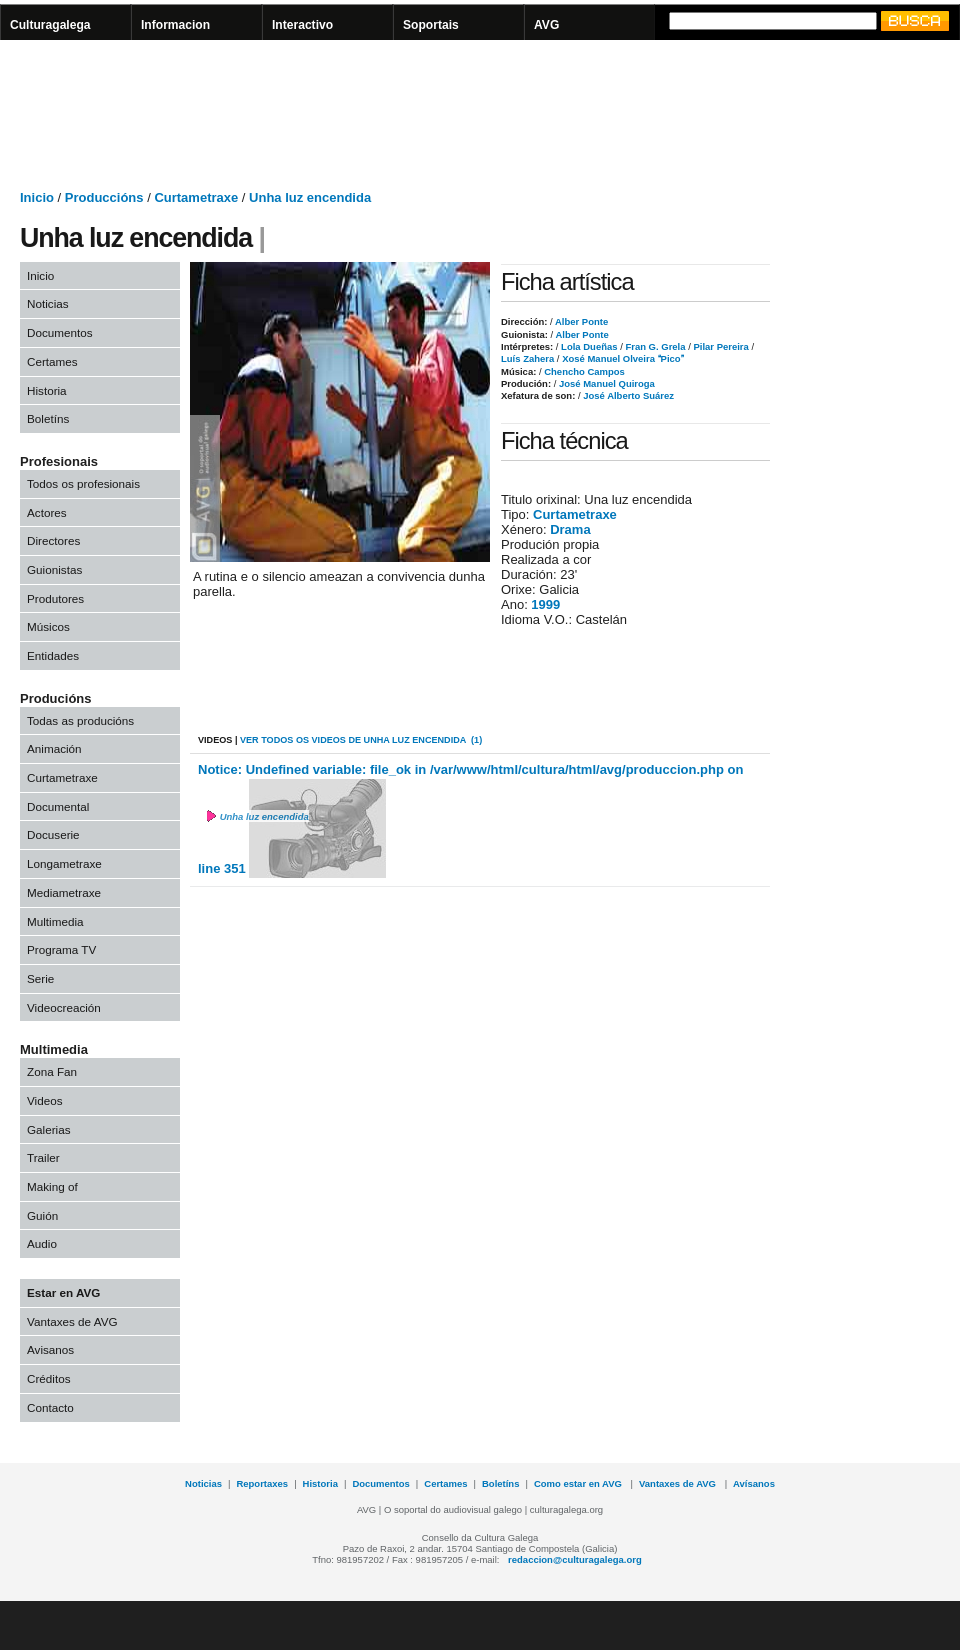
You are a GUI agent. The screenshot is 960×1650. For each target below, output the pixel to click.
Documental (58, 806)
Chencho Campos (583, 371)
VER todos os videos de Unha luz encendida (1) (361, 740)
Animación (54, 748)
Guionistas (54, 569)
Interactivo (302, 25)
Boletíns (48, 418)
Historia (47, 390)
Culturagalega (50, 25)
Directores (53, 540)
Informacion (175, 25)
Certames (52, 361)
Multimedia (55, 921)
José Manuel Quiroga (605, 383)
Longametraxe (64, 863)
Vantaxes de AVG (72, 1321)
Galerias (49, 1129)
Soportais (431, 25)
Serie (40, 978)
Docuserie (53, 834)
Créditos (49, 1378)
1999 (545, 604)
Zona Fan (52, 1071)
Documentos (60, 332)
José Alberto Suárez (627, 395)
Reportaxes (262, 1483)
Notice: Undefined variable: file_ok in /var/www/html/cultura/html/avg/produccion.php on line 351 (470, 820)
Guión (42, 1215)
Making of (52, 1186)
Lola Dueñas (587, 346)
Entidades (53, 655)
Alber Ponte (581, 321)
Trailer (43, 1157)
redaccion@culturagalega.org (575, 1559)
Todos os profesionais (83, 483)
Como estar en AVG (579, 1483)
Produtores (55, 598)
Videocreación (64, 1007)
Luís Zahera (527, 358)
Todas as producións (80, 720)
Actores (47, 512)
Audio (42, 1243)
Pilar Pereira (720, 346)
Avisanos (50, 1349)
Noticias (48, 303)
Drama (570, 529)
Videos (45, 1100)
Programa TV (61, 949)
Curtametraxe (196, 197)
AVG (546, 25)
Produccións (104, 197)
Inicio (37, 197)
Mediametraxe (64, 892)
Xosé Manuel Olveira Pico (622, 358)
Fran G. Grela (654, 346)
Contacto (50, 1407)
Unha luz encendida (310, 197)
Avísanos (754, 1483)
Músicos (48, 626)
